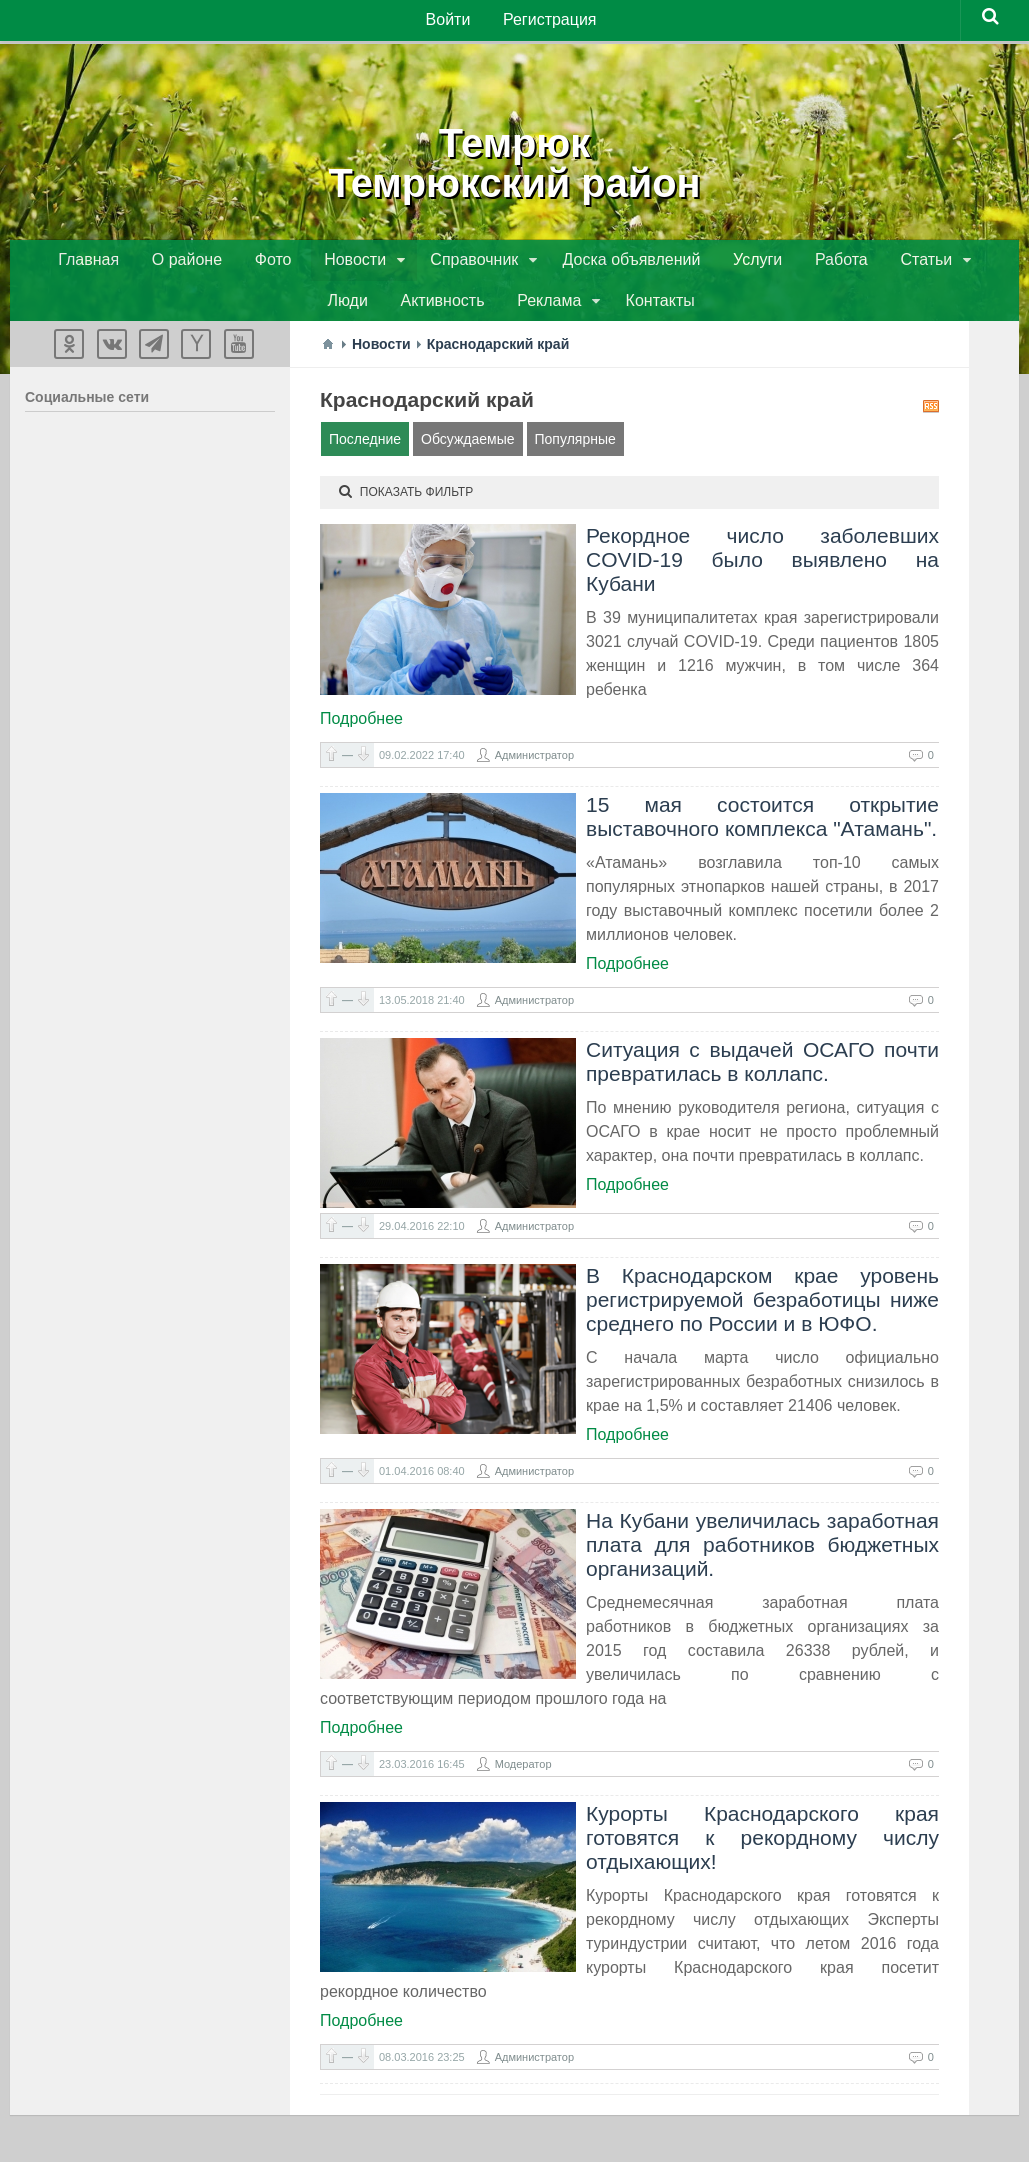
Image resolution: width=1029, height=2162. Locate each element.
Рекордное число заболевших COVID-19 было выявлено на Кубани (762, 566)
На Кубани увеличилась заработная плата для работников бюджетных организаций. (762, 1551)
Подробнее (361, 725)
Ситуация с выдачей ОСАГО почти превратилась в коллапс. (762, 1068)
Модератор (523, 1771)
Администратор (534, 762)
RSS (931, 413)
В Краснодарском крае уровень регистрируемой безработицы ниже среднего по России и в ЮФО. (762, 1306)
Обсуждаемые (468, 446)
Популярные (575, 446)
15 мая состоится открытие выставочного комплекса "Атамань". (762, 823)
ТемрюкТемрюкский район (515, 160)
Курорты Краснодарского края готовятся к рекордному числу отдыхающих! (762, 1844)
